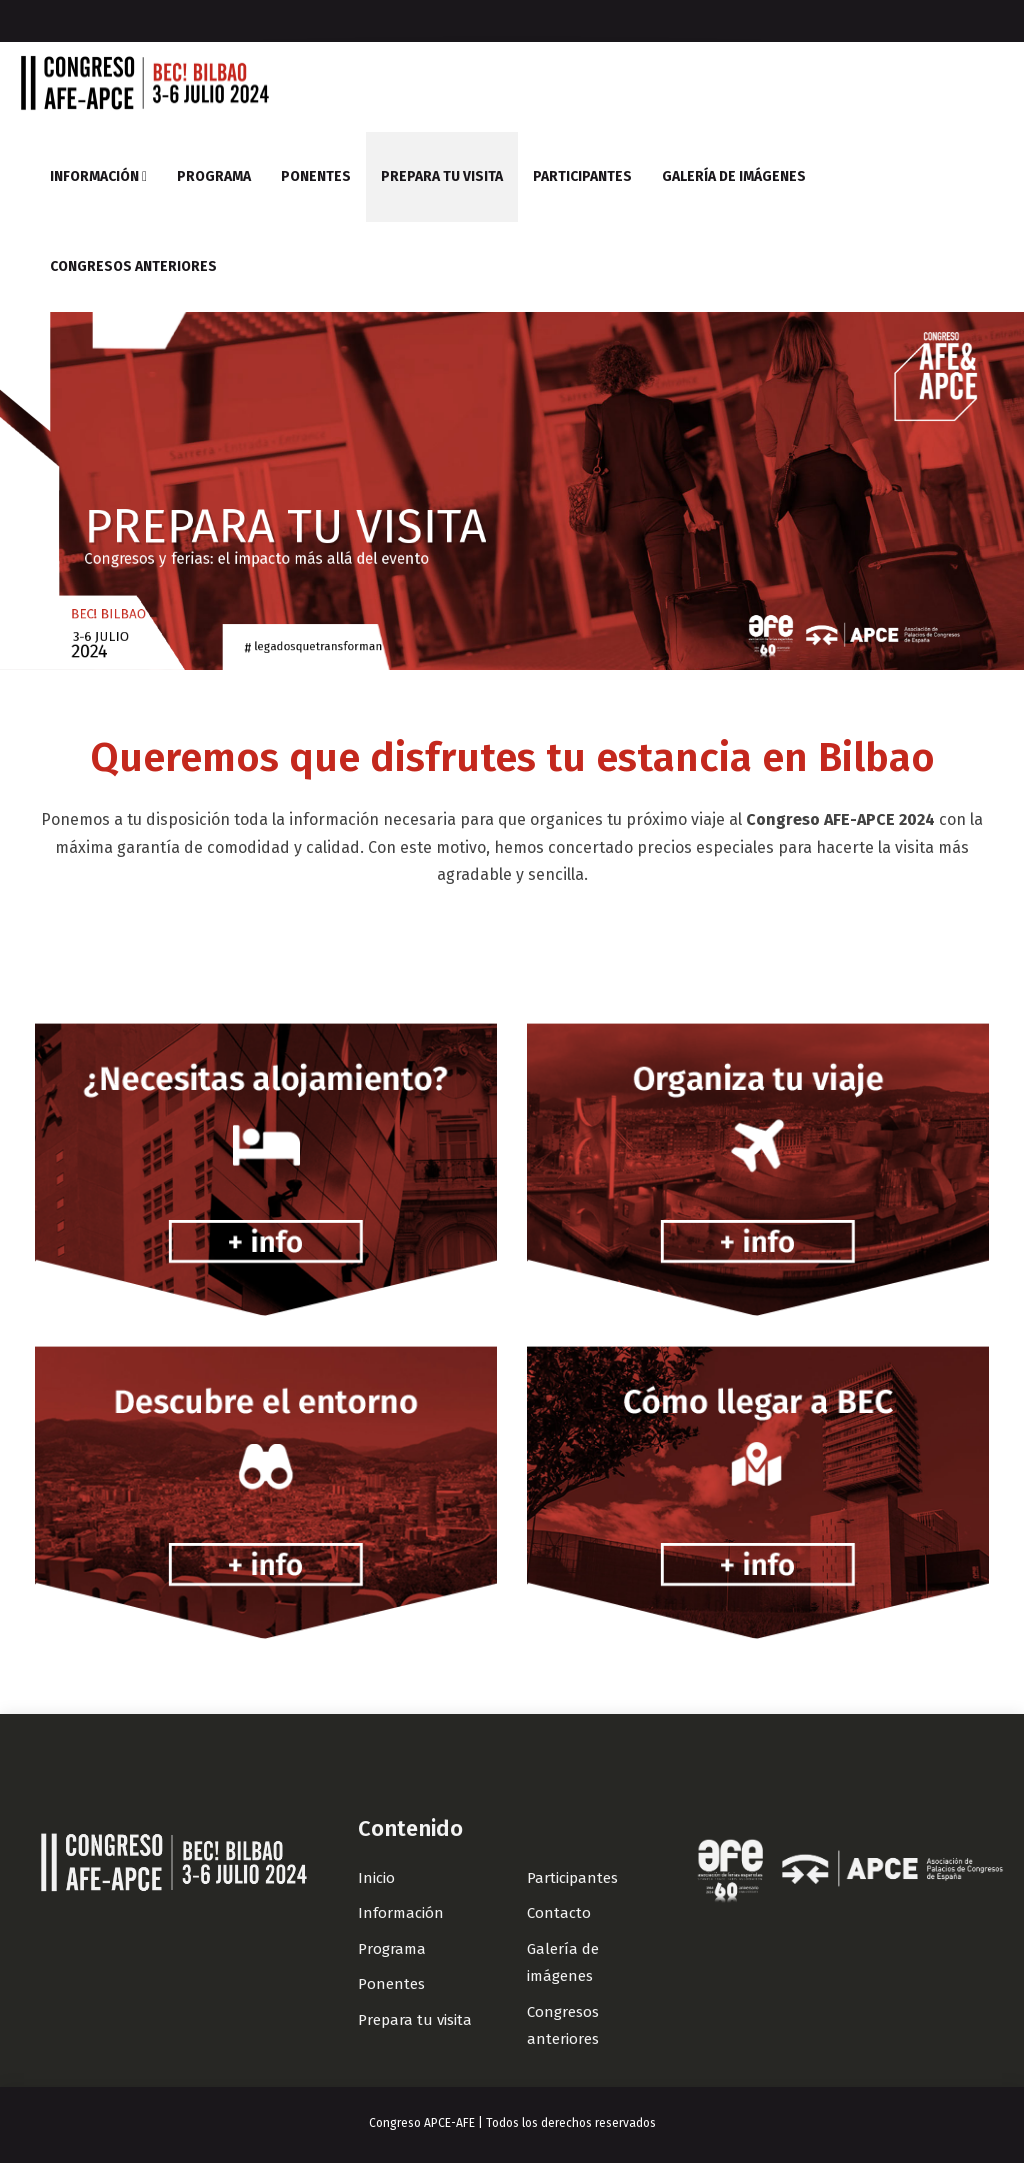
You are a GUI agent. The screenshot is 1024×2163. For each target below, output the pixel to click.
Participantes (582, 176)
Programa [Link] (392, 1949)
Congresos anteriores (133, 266)
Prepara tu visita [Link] (415, 2020)
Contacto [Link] (559, 1913)
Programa (214, 176)
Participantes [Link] (572, 1878)
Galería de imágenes (734, 176)
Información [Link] (401, 1913)
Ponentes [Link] (391, 1984)
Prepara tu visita (442, 176)
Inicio (376, 1878)
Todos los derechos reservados (571, 2123)
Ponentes (316, 176)
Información (98, 176)
